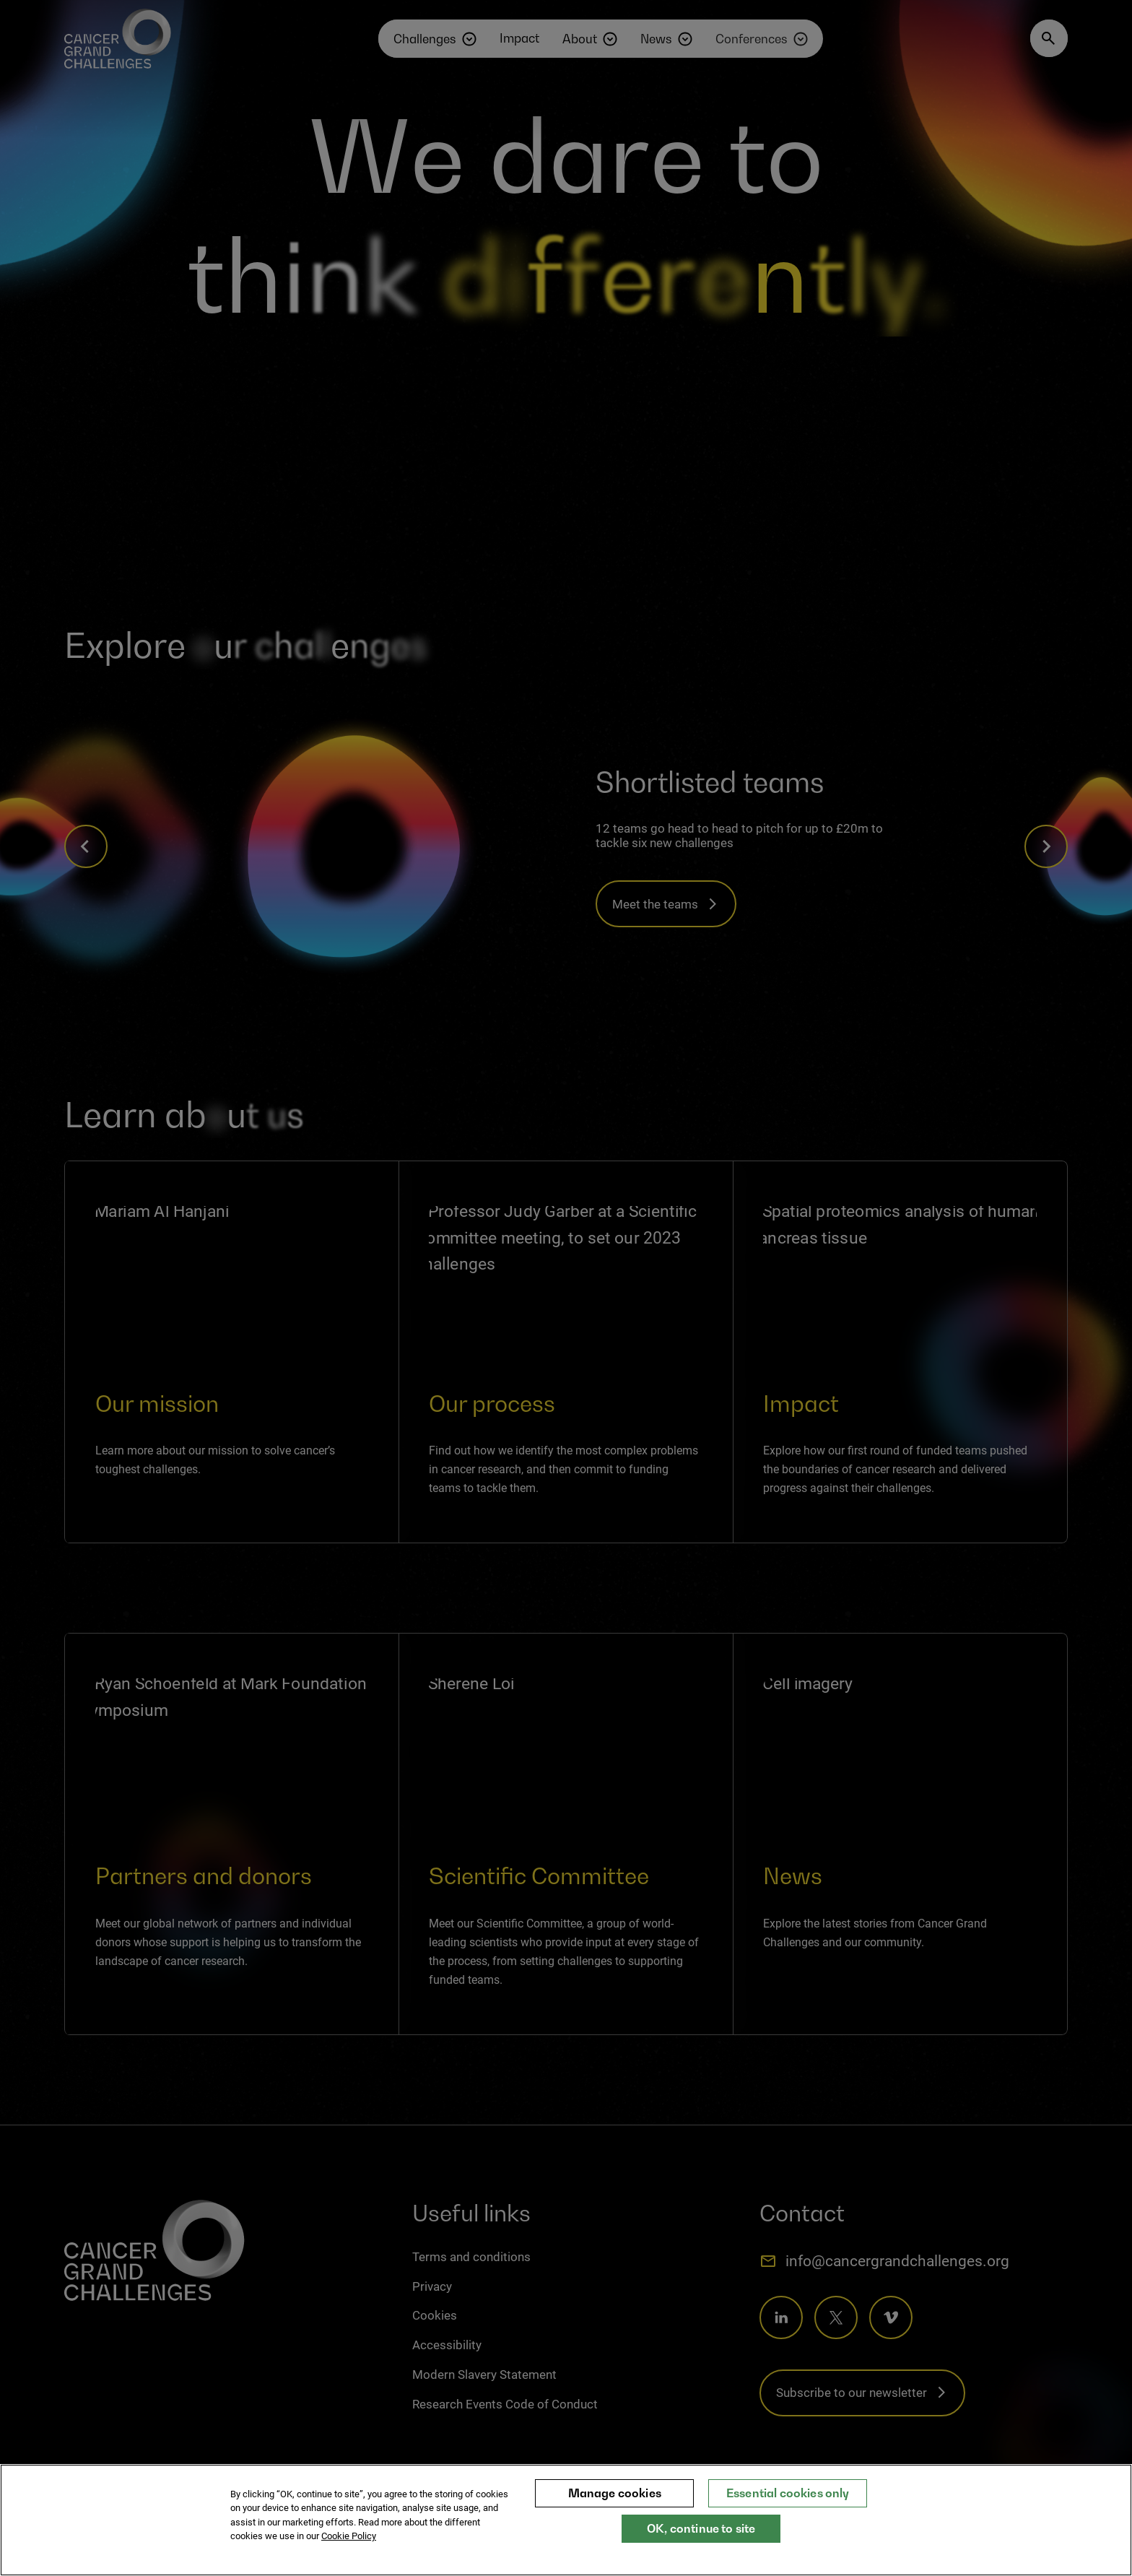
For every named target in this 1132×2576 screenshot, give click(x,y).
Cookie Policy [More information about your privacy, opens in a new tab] (348, 2549)
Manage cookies (614, 2506)
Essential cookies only (788, 2506)
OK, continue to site (701, 2541)
